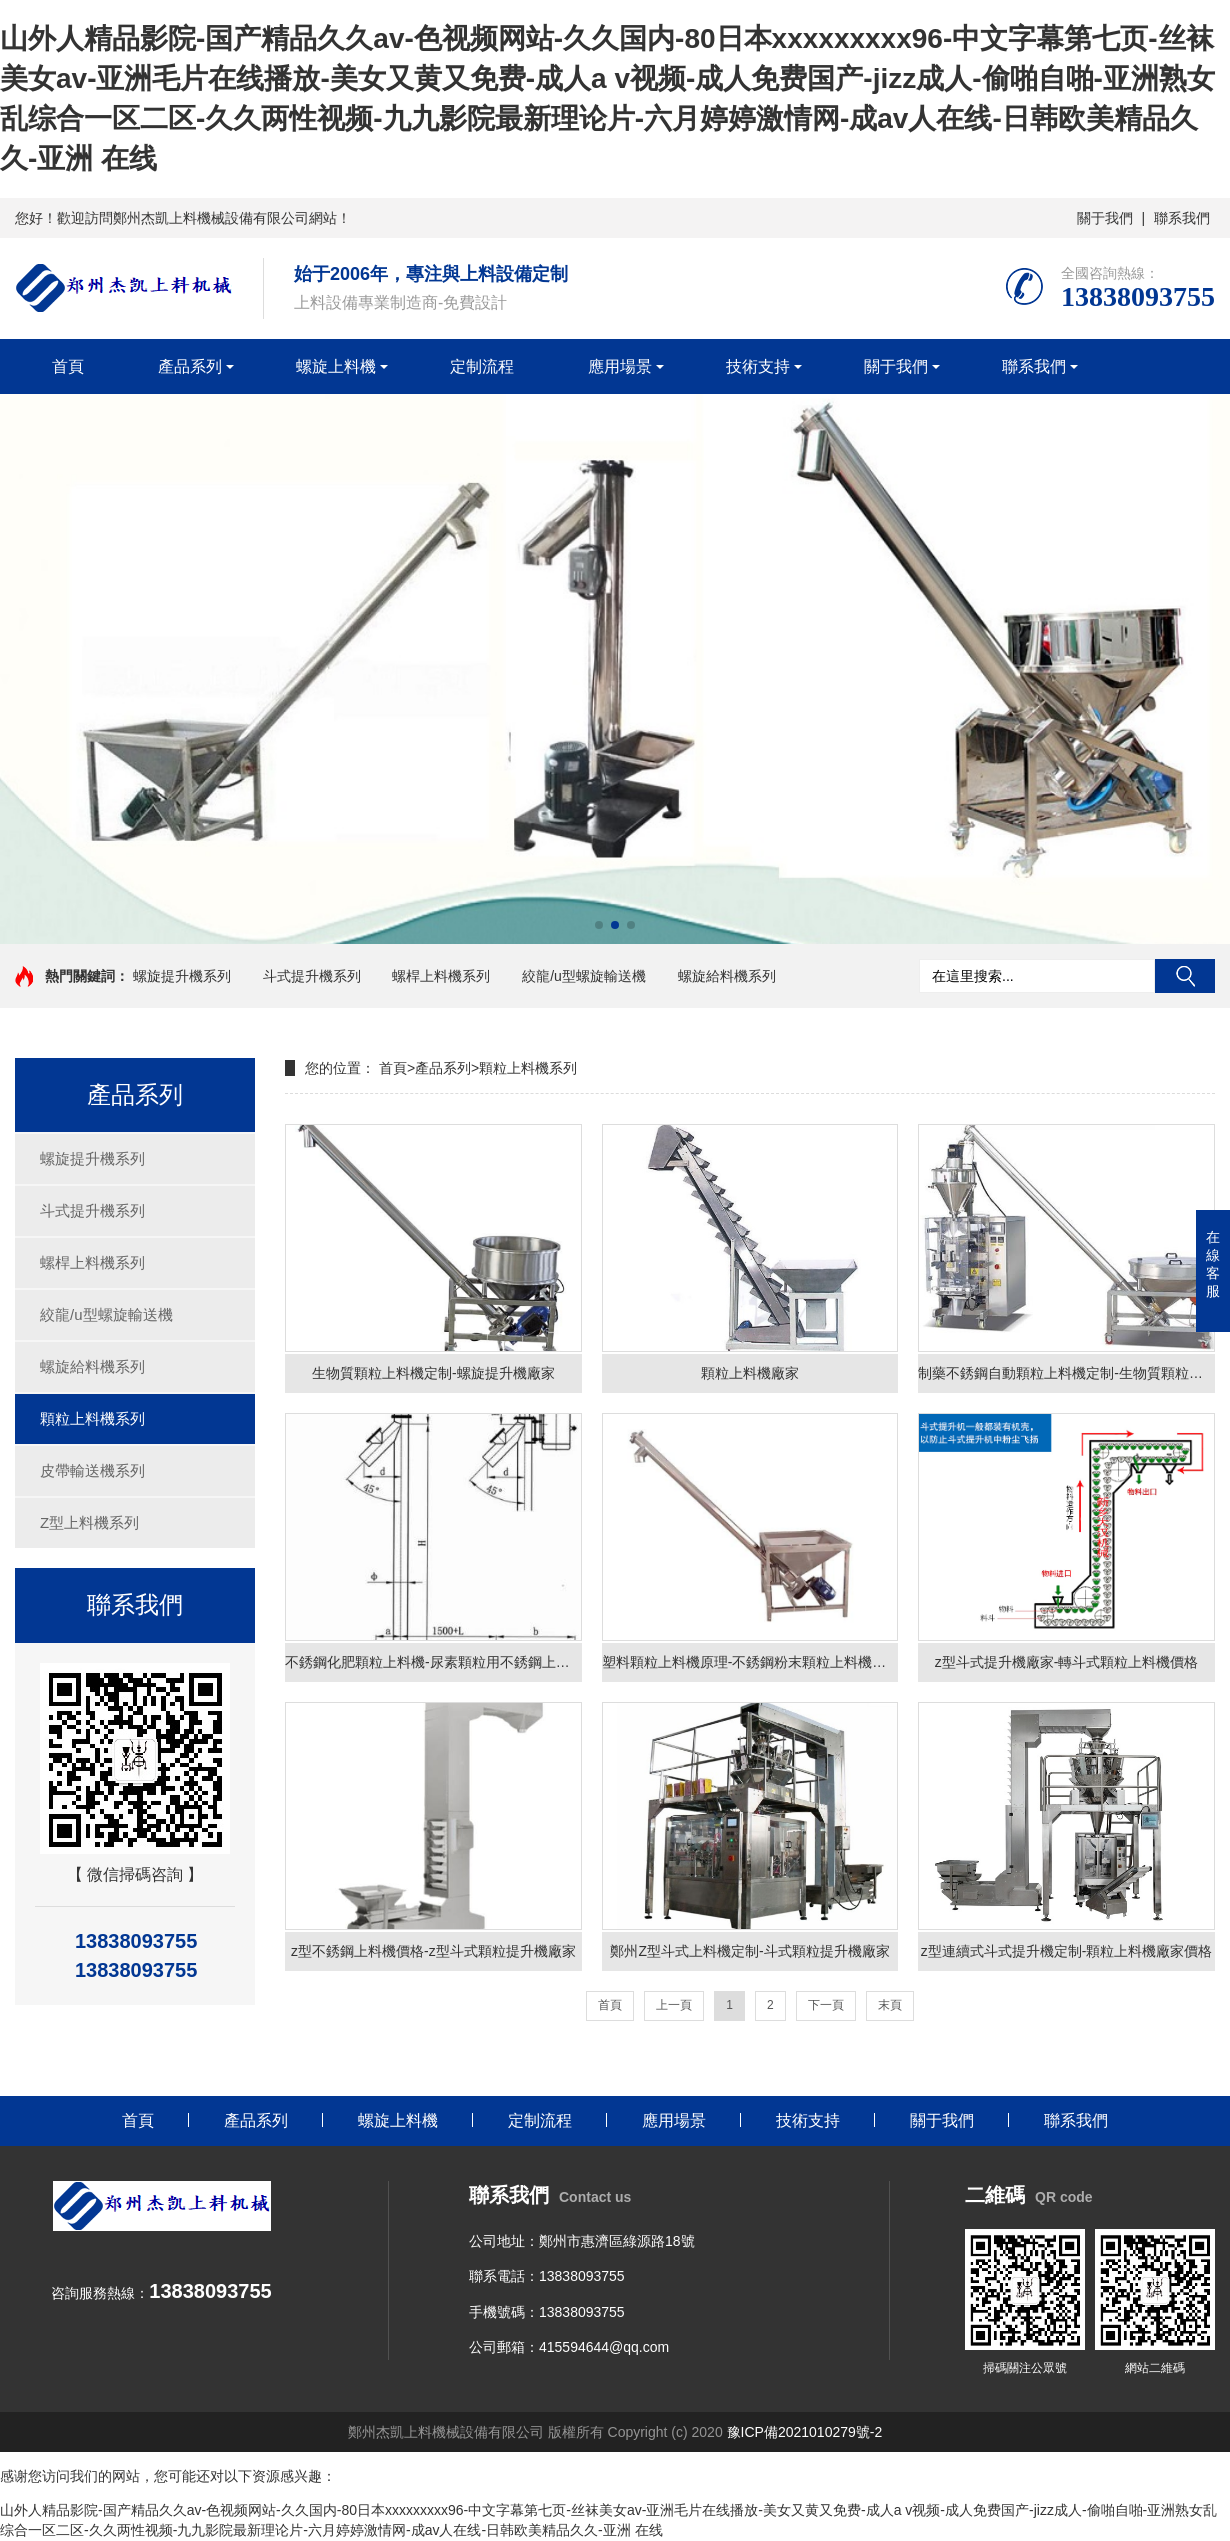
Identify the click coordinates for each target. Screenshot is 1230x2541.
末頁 (890, 2006)
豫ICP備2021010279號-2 (805, 2433)
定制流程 (482, 366)
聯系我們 (1182, 218)
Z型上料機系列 (89, 1522)
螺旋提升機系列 (182, 976)
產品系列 (190, 366)
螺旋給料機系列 (727, 976)
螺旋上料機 (336, 366)
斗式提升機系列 (312, 976)
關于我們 (1105, 218)
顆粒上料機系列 (92, 1418)
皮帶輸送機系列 (92, 1470)
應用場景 (620, 366)
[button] (599, 925)
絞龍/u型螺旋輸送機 (584, 976)
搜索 (1185, 976)
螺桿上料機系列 (441, 976)
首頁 (68, 366)
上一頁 (674, 2006)
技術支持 (758, 366)
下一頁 (826, 2006)
